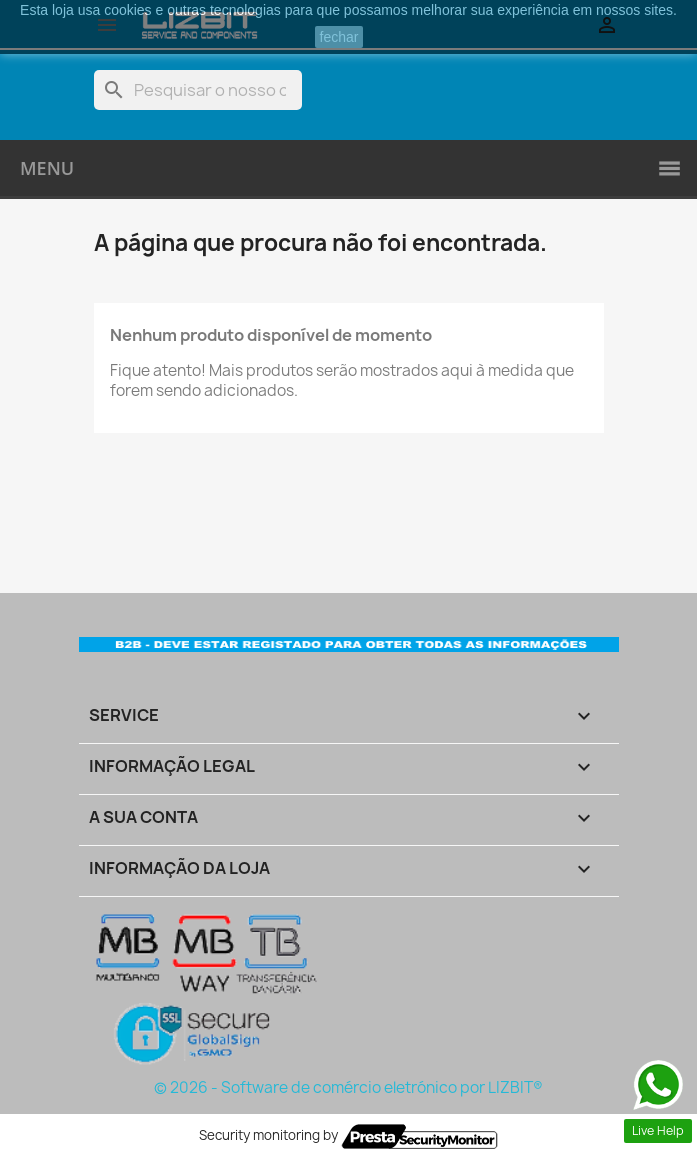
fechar (339, 37)
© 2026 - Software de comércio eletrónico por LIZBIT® (348, 1087)
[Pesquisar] (198, 90)
